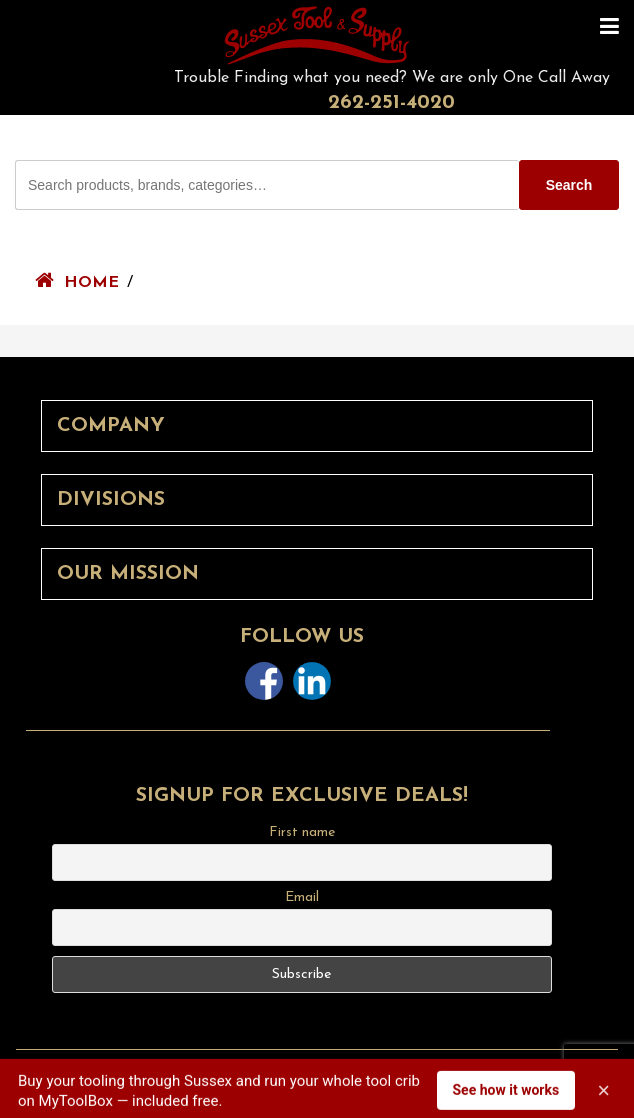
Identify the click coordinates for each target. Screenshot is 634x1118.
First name (302, 832)
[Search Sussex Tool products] (267, 185)
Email (302, 897)
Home (91, 283)
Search (569, 185)
